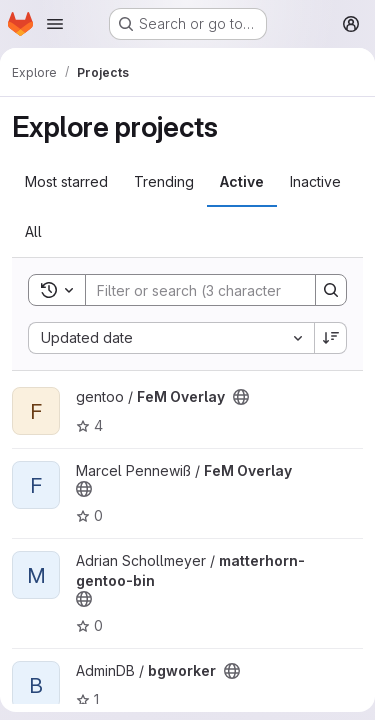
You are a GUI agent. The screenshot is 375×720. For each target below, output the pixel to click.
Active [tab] (242, 181)
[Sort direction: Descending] (331, 338)
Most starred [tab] (66, 181)
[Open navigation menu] (55, 24)
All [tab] (33, 231)
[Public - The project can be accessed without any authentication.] (241, 397)
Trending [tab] (164, 181)
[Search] (217, 290)
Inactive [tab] (315, 181)
